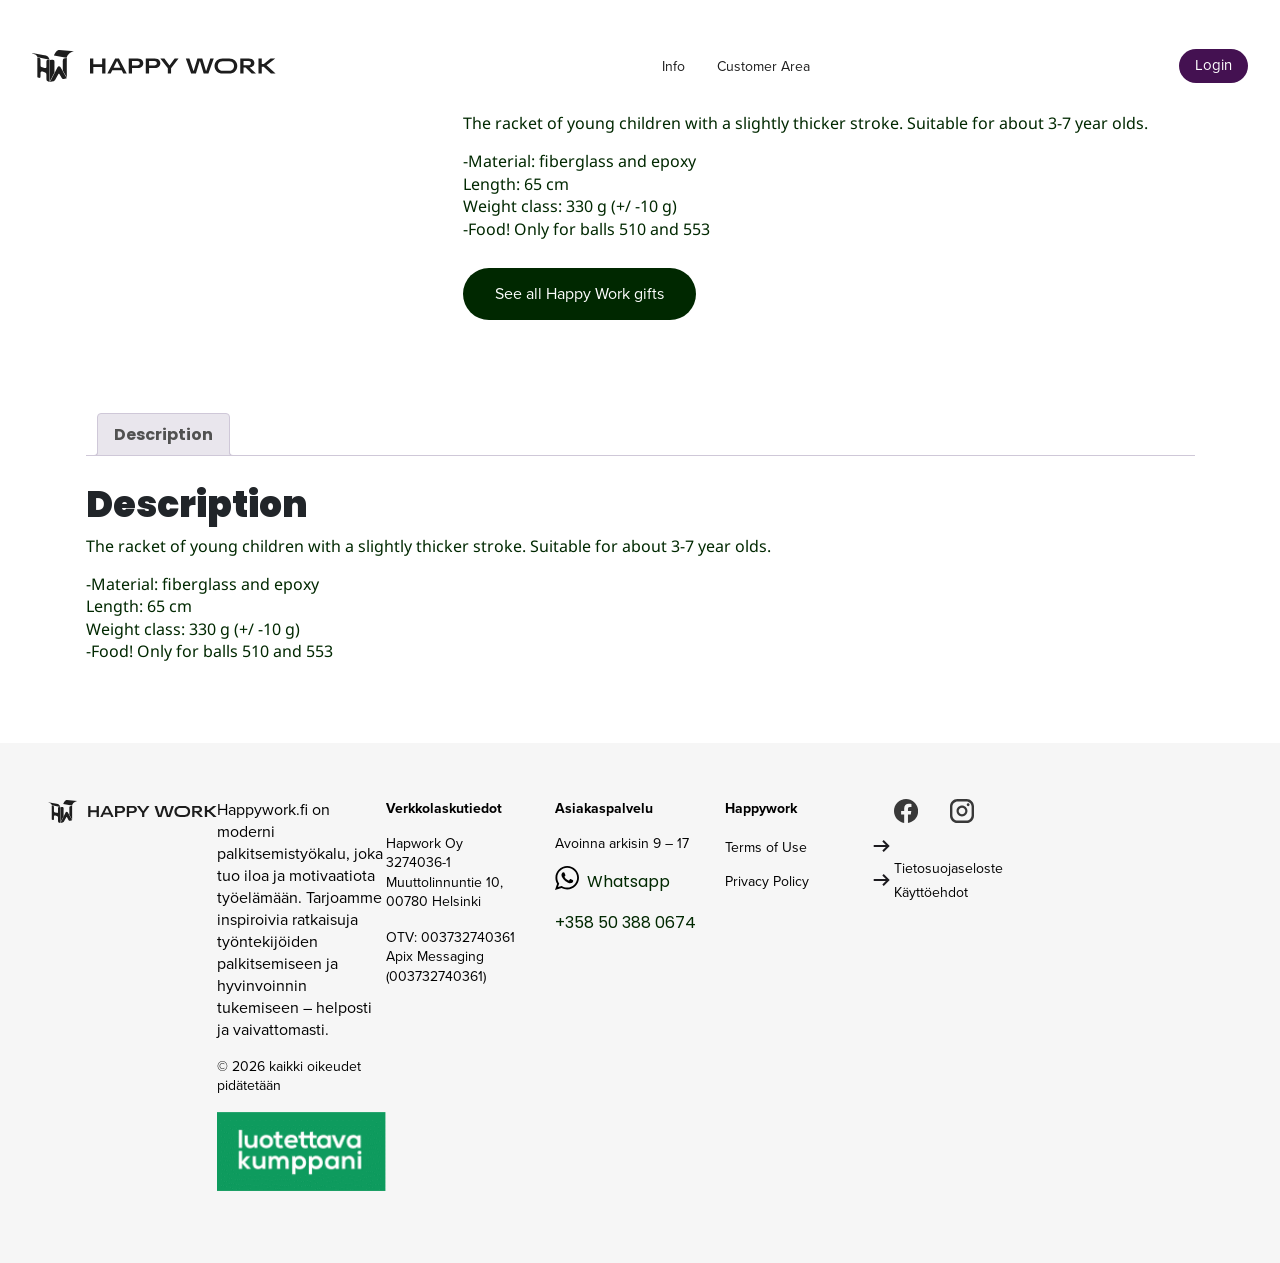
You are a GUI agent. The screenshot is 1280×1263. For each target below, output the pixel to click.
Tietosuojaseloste (948, 868)
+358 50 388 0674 (625, 922)
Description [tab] (163, 434)
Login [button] (1213, 65)
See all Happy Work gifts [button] (579, 293)
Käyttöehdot (931, 892)
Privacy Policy (767, 881)
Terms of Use (766, 847)
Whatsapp (628, 881)
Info (673, 66)
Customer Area (763, 66)
